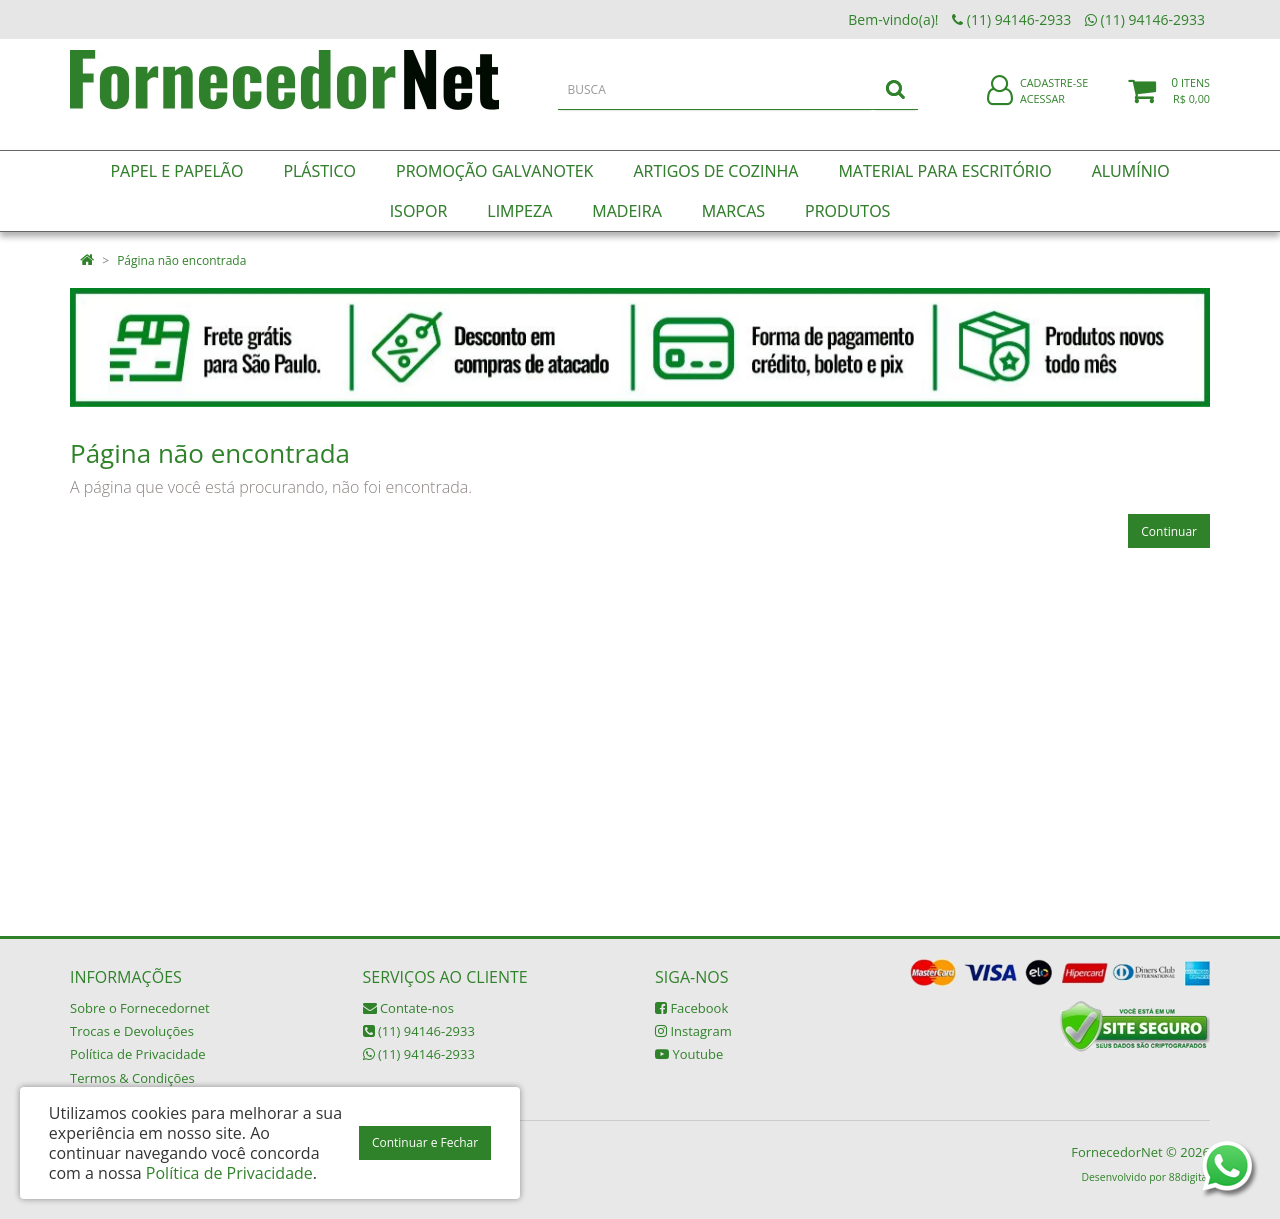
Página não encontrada (181, 260)
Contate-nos (408, 1008)
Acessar (1042, 113)
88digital (1189, 1177)
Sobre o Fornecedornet (140, 1008)
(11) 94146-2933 (419, 1031)
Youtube (689, 1054)
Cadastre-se (1054, 97)
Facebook (691, 1008)
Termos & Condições (132, 1078)
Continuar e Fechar (425, 1142)
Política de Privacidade (138, 1054)
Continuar (1169, 531)
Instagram (693, 1031)
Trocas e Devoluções (132, 1031)
